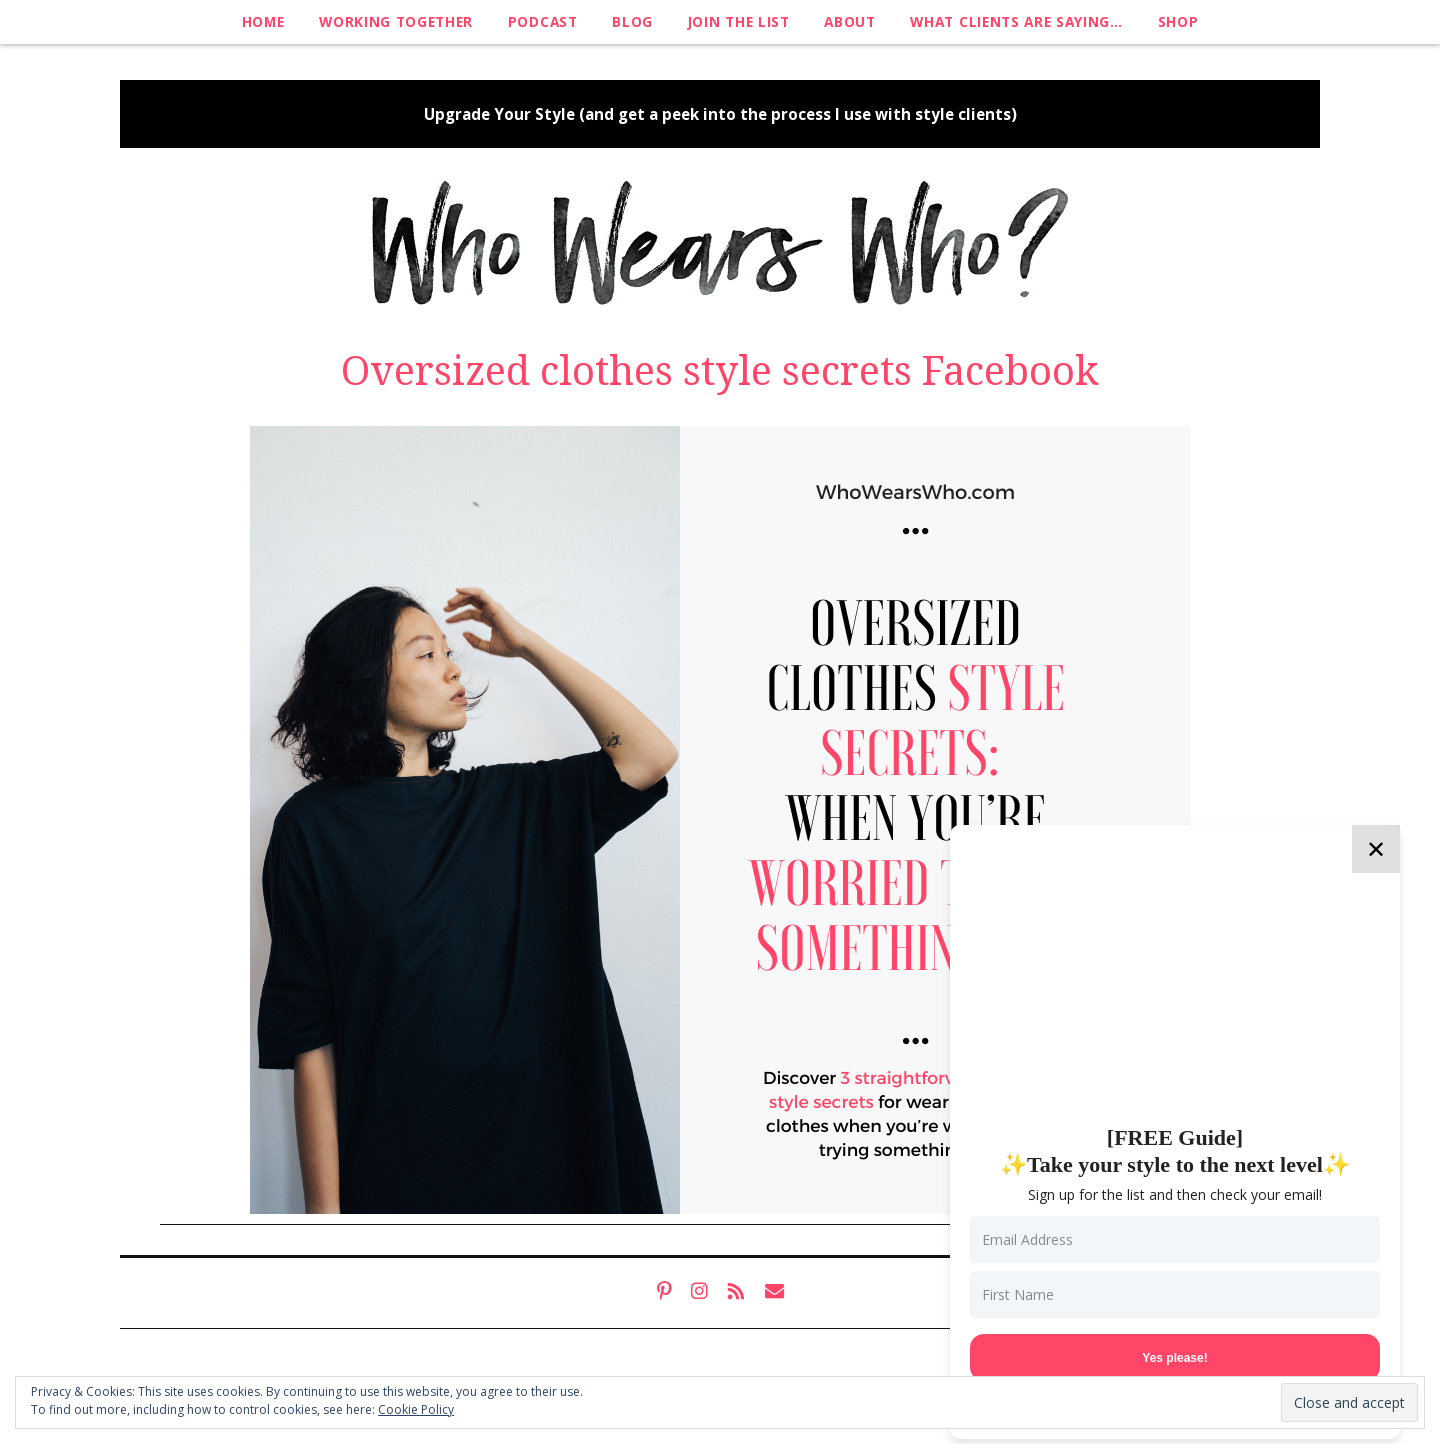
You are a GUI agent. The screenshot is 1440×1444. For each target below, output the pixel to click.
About (849, 21)
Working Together (396, 21)
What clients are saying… (1016, 21)
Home (263, 21)
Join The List (739, 21)
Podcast (543, 21)
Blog (632, 21)
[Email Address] (1175, 1239)
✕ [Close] (1376, 848)
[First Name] (1175, 1294)
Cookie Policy (416, 1409)
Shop (1178, 21)
